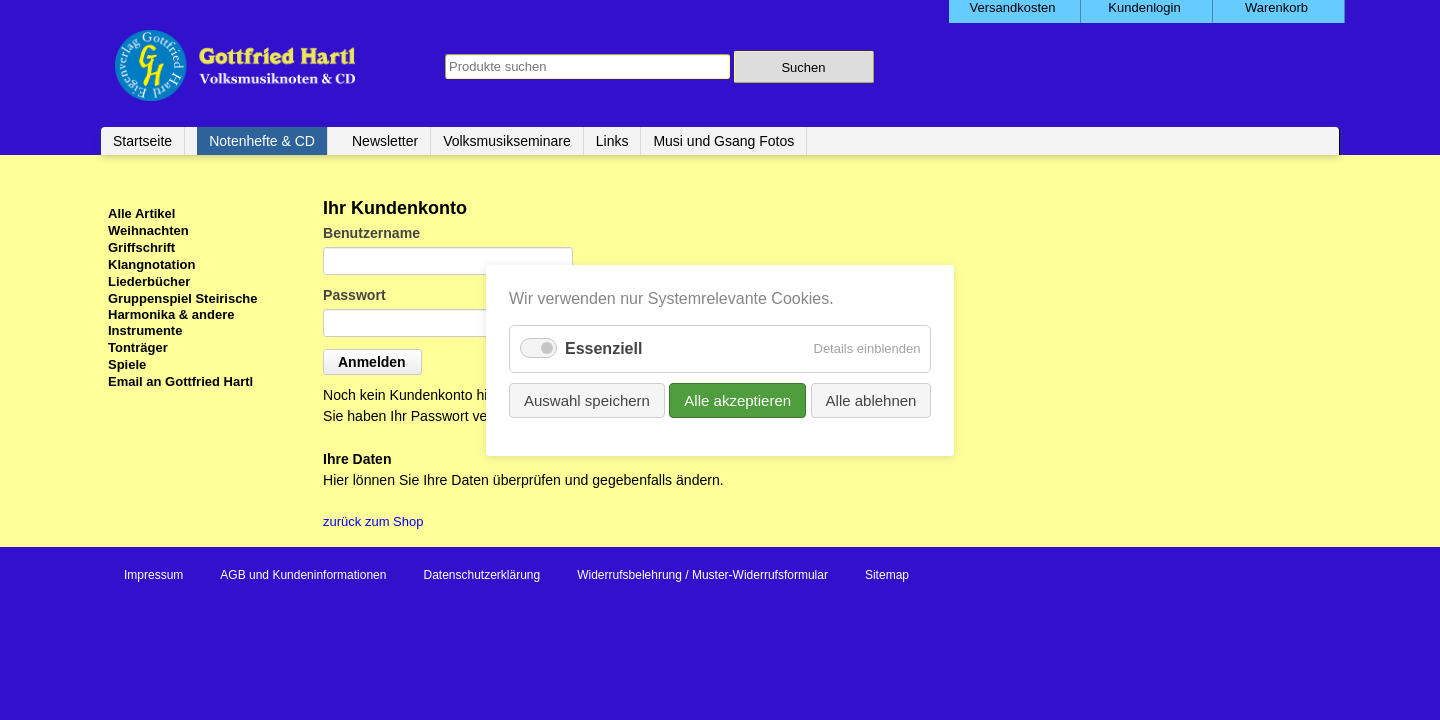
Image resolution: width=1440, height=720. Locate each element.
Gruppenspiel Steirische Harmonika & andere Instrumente (183, 314)
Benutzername (371, 233)
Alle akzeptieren (737, 399)
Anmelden (372, 362)
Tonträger (138, 347)
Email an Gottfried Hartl (180, 381)
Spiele (127, 364)
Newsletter (385, 141)
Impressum (153, 575)
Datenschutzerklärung (481, 575)
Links (612, 141)
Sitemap (887, 575)
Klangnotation (151, 264)
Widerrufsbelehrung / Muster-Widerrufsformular (702, 575)
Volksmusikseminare (507, 141)
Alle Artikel (141, 213)
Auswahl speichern (587, 399)
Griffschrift (141, 247)
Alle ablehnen (870, 399)
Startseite (142, 141)
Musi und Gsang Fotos (723, 141)
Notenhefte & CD (262, 141)
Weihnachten (148, 230)
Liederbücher (149, 281)
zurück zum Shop (373, 521)
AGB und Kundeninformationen (303, 575)
